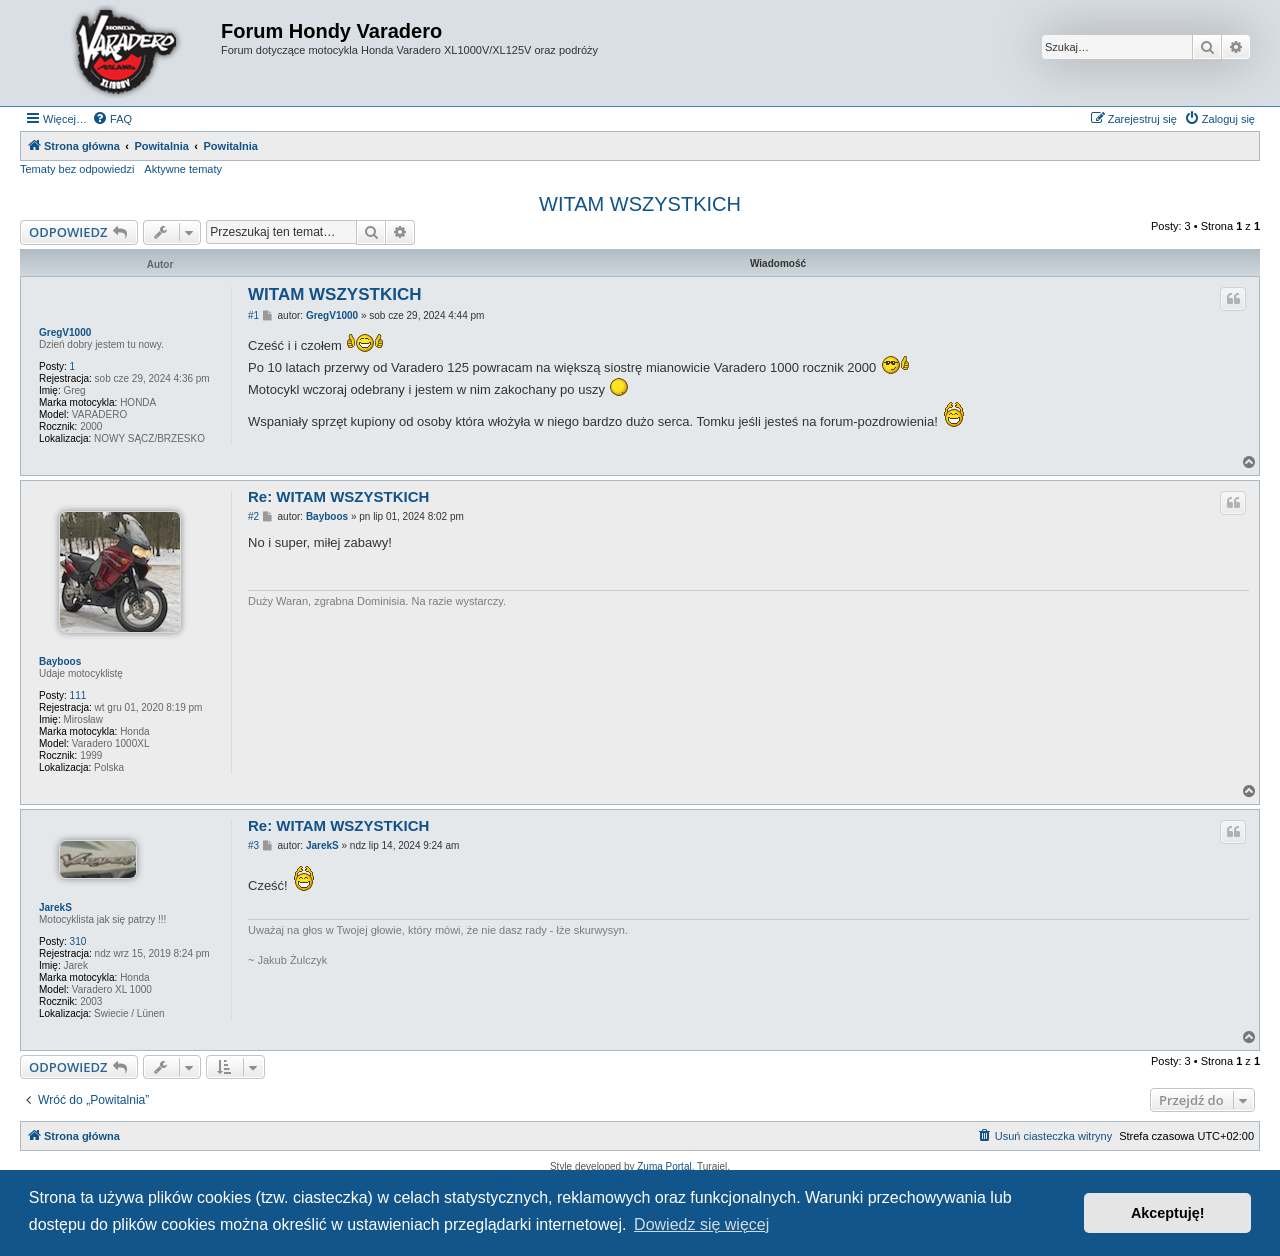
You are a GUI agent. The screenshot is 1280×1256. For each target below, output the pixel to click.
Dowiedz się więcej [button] (701, 1224)
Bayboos (60, 661)
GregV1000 (65, 332)
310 (78, 941)
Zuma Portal (664, 1166)
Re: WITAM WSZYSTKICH (338, 496)
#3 (253, 845)
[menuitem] (112, 119)
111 (78, 695)
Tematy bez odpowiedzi (77, 169)
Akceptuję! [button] (1168, 1213)
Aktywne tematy (183, 169)
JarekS (55, 907)
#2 (253, 516)
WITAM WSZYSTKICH (640, 204)
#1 (253, 315)
